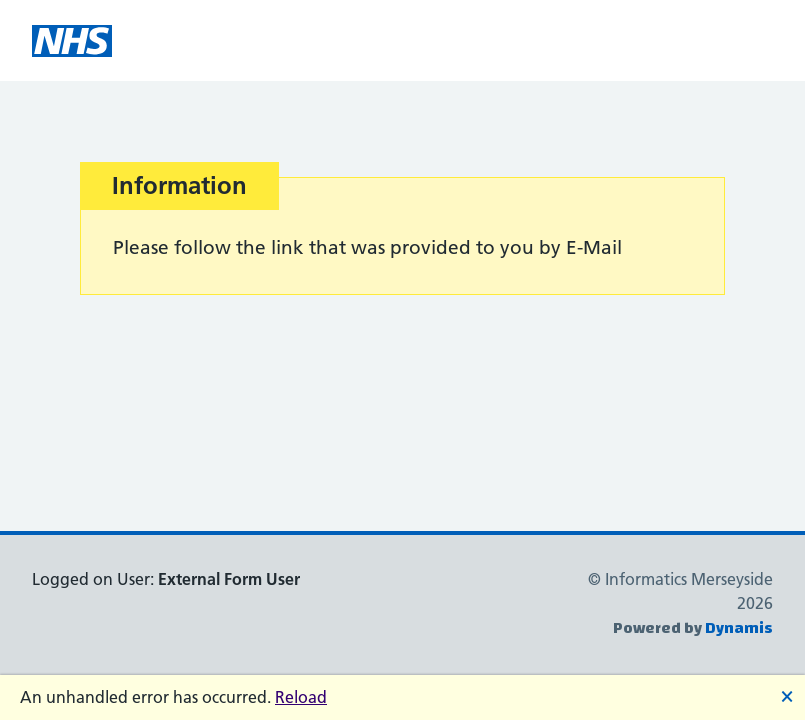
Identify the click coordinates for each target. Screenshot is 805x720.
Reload (301, 697)
